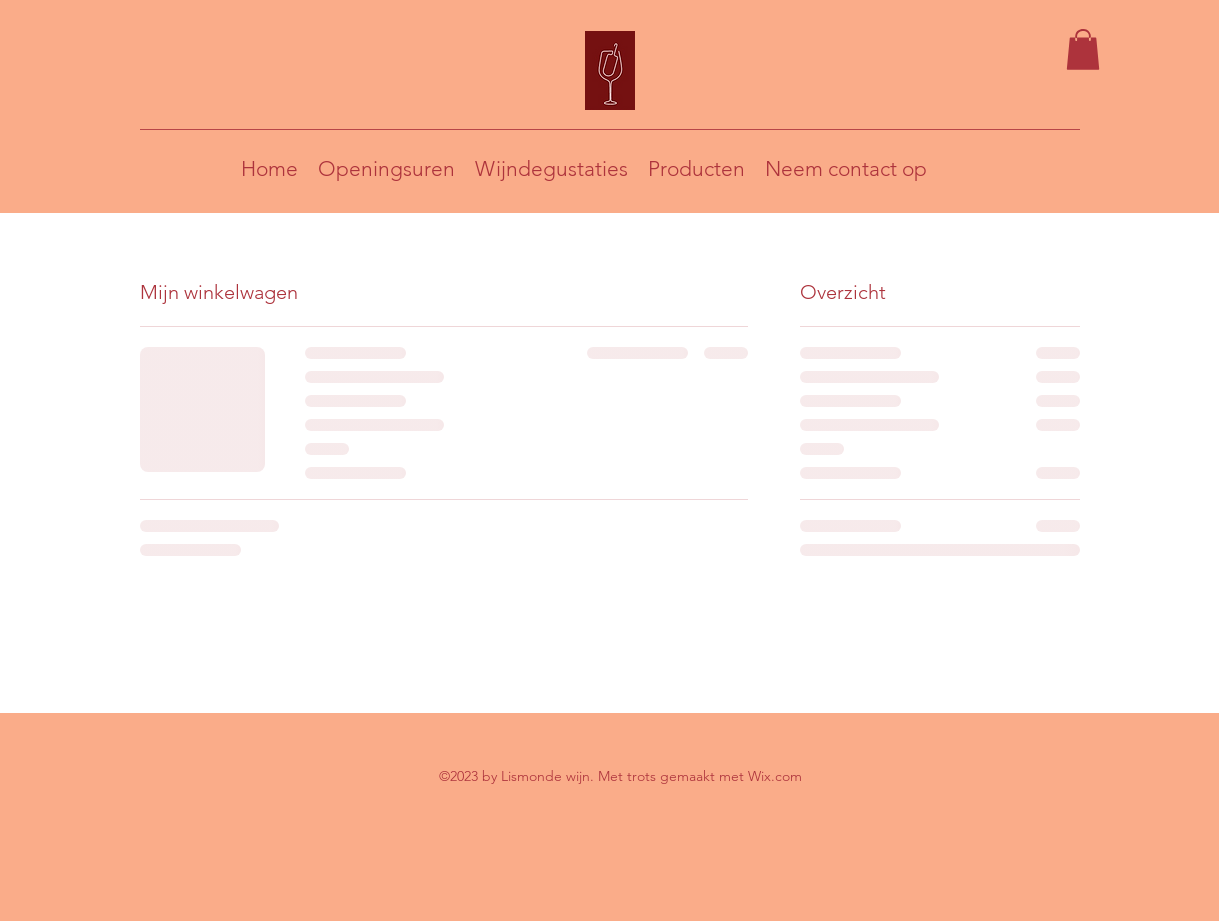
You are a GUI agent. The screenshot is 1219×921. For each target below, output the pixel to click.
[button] (1083, 49)
